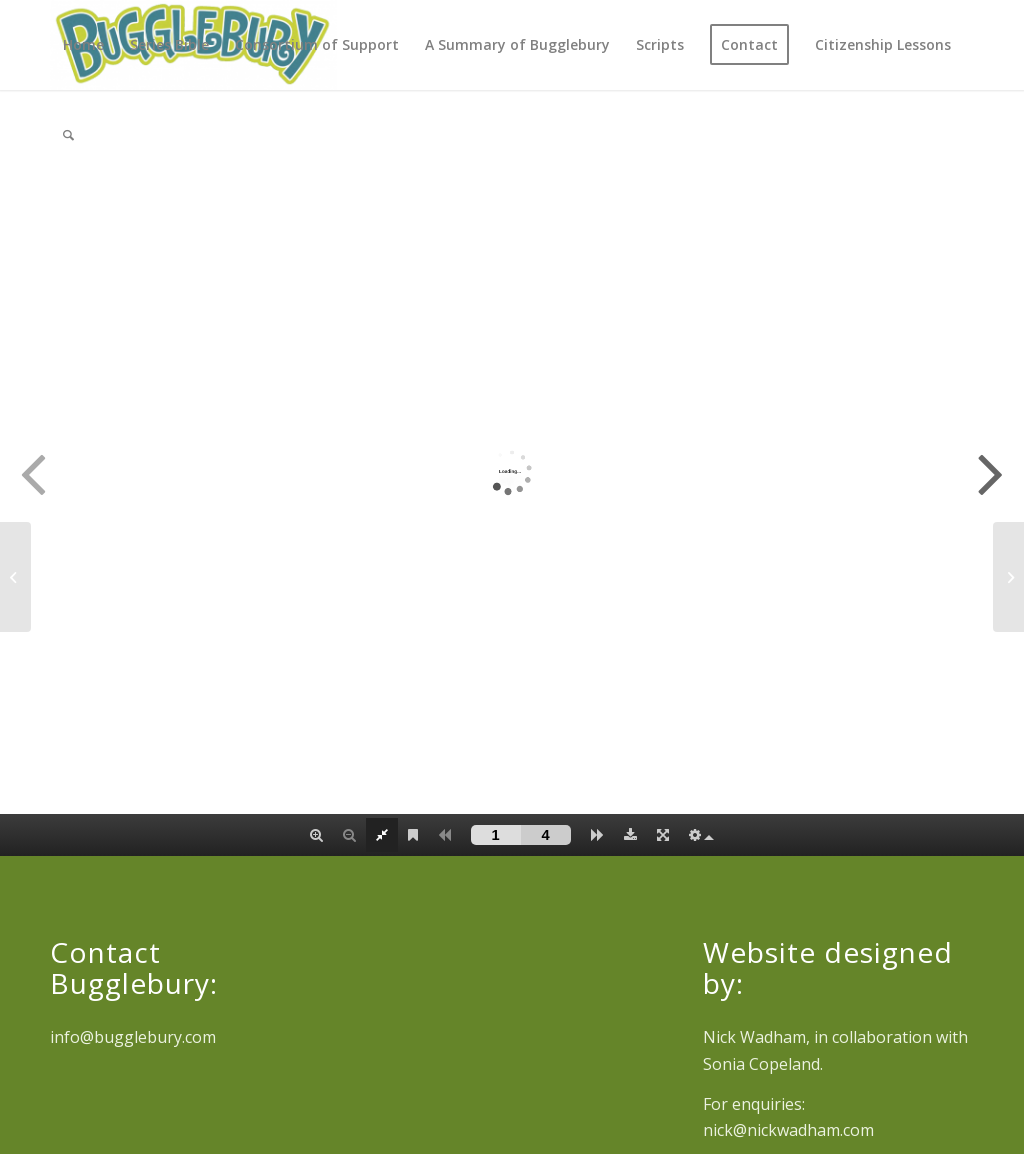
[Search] (68, 135)
